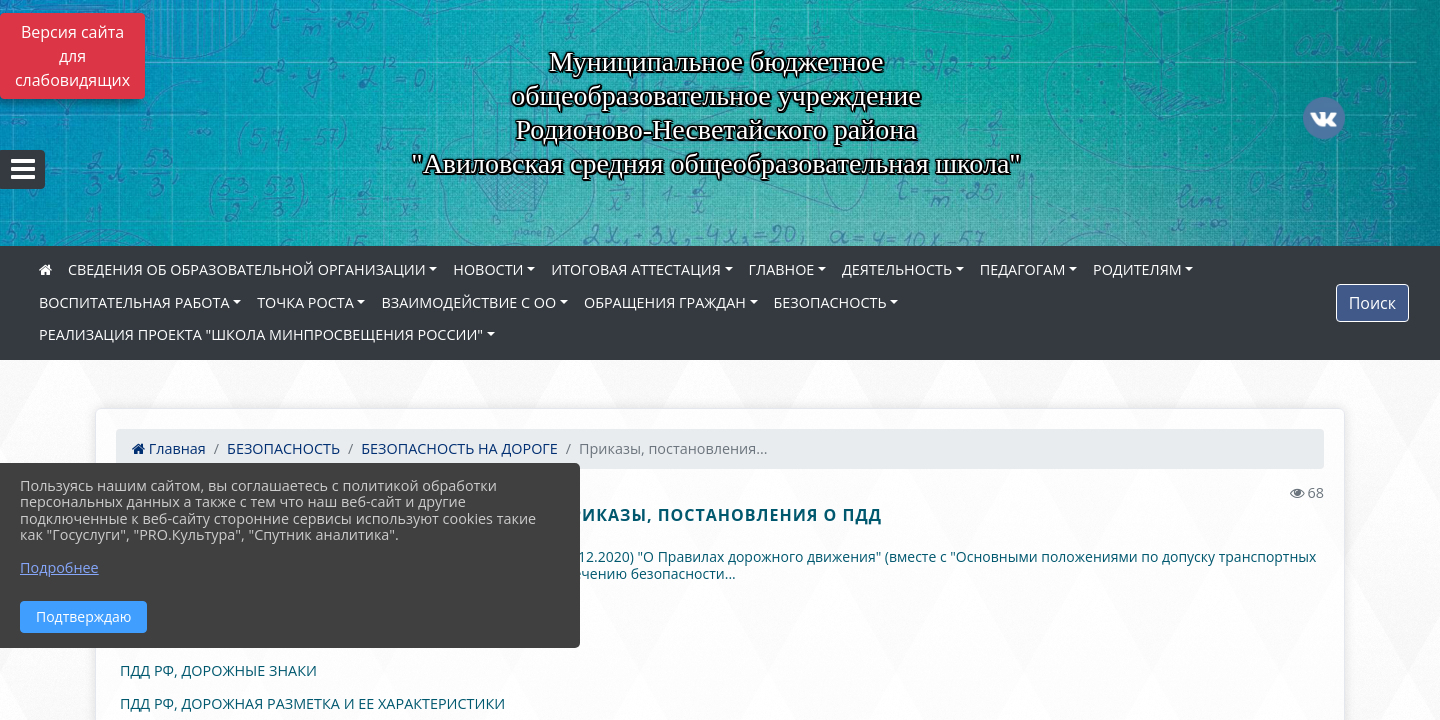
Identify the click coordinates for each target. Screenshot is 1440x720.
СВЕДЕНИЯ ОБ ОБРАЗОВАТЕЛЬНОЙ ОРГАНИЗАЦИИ (247, 269)
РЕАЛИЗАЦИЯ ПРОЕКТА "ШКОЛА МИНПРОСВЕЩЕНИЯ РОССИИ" (261, 334)
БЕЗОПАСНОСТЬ (830, 302)
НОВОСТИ (488, 269)
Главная (169, 448)
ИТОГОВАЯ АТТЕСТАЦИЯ (636, 269)
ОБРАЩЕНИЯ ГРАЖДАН (665, 302)
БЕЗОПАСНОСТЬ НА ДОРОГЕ (459, 448)
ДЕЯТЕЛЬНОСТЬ (897, 269)
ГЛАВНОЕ (782, 269)
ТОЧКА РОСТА (305, 302)
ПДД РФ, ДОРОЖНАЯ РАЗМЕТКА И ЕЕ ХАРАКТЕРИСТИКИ (312, 703)
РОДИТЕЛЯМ (1137, 269)
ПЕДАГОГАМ (1023, 269)
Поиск (1372, 303)
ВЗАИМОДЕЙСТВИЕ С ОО (468, 302)
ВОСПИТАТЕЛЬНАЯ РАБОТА (134, 302)
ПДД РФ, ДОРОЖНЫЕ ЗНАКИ (218, 670)
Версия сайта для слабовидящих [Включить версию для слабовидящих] (72, 56)
